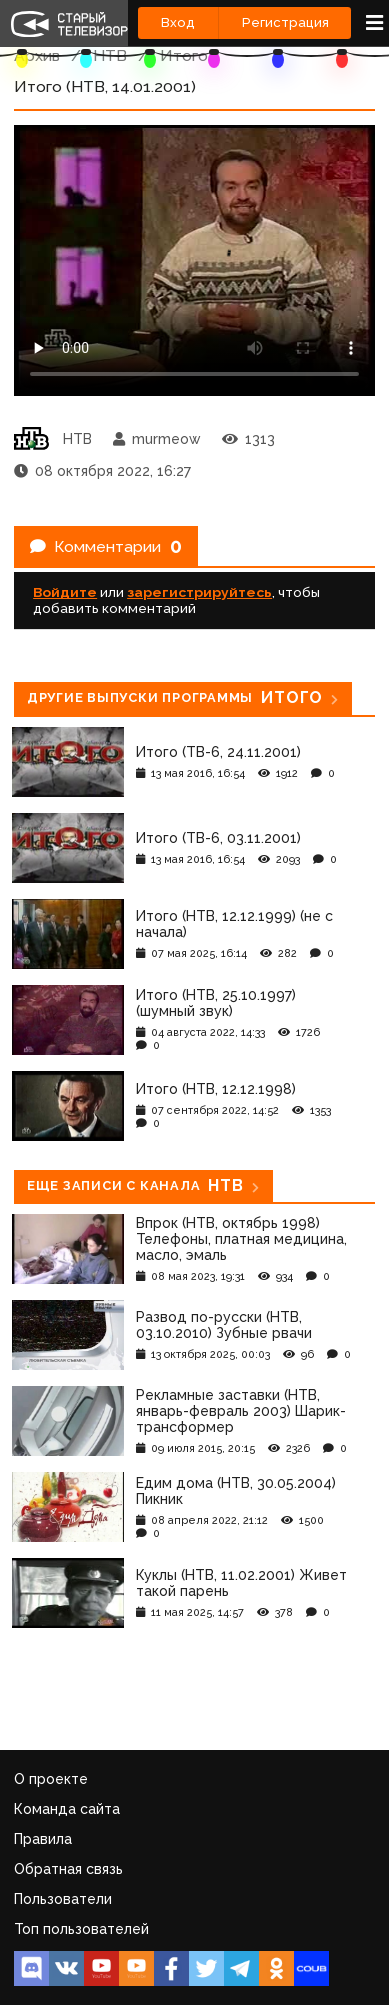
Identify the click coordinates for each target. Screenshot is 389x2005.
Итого (184, 55)
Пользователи (63, 1899)
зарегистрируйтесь (199, 592)
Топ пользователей (81, 1929)
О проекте (51, 1779)
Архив (37, 55)
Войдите (65, 592)
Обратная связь (68, 1869)
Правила (43, 1839)
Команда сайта (67, 1809)
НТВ (110, 55)
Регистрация (285, 22)
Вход (178, 22)
